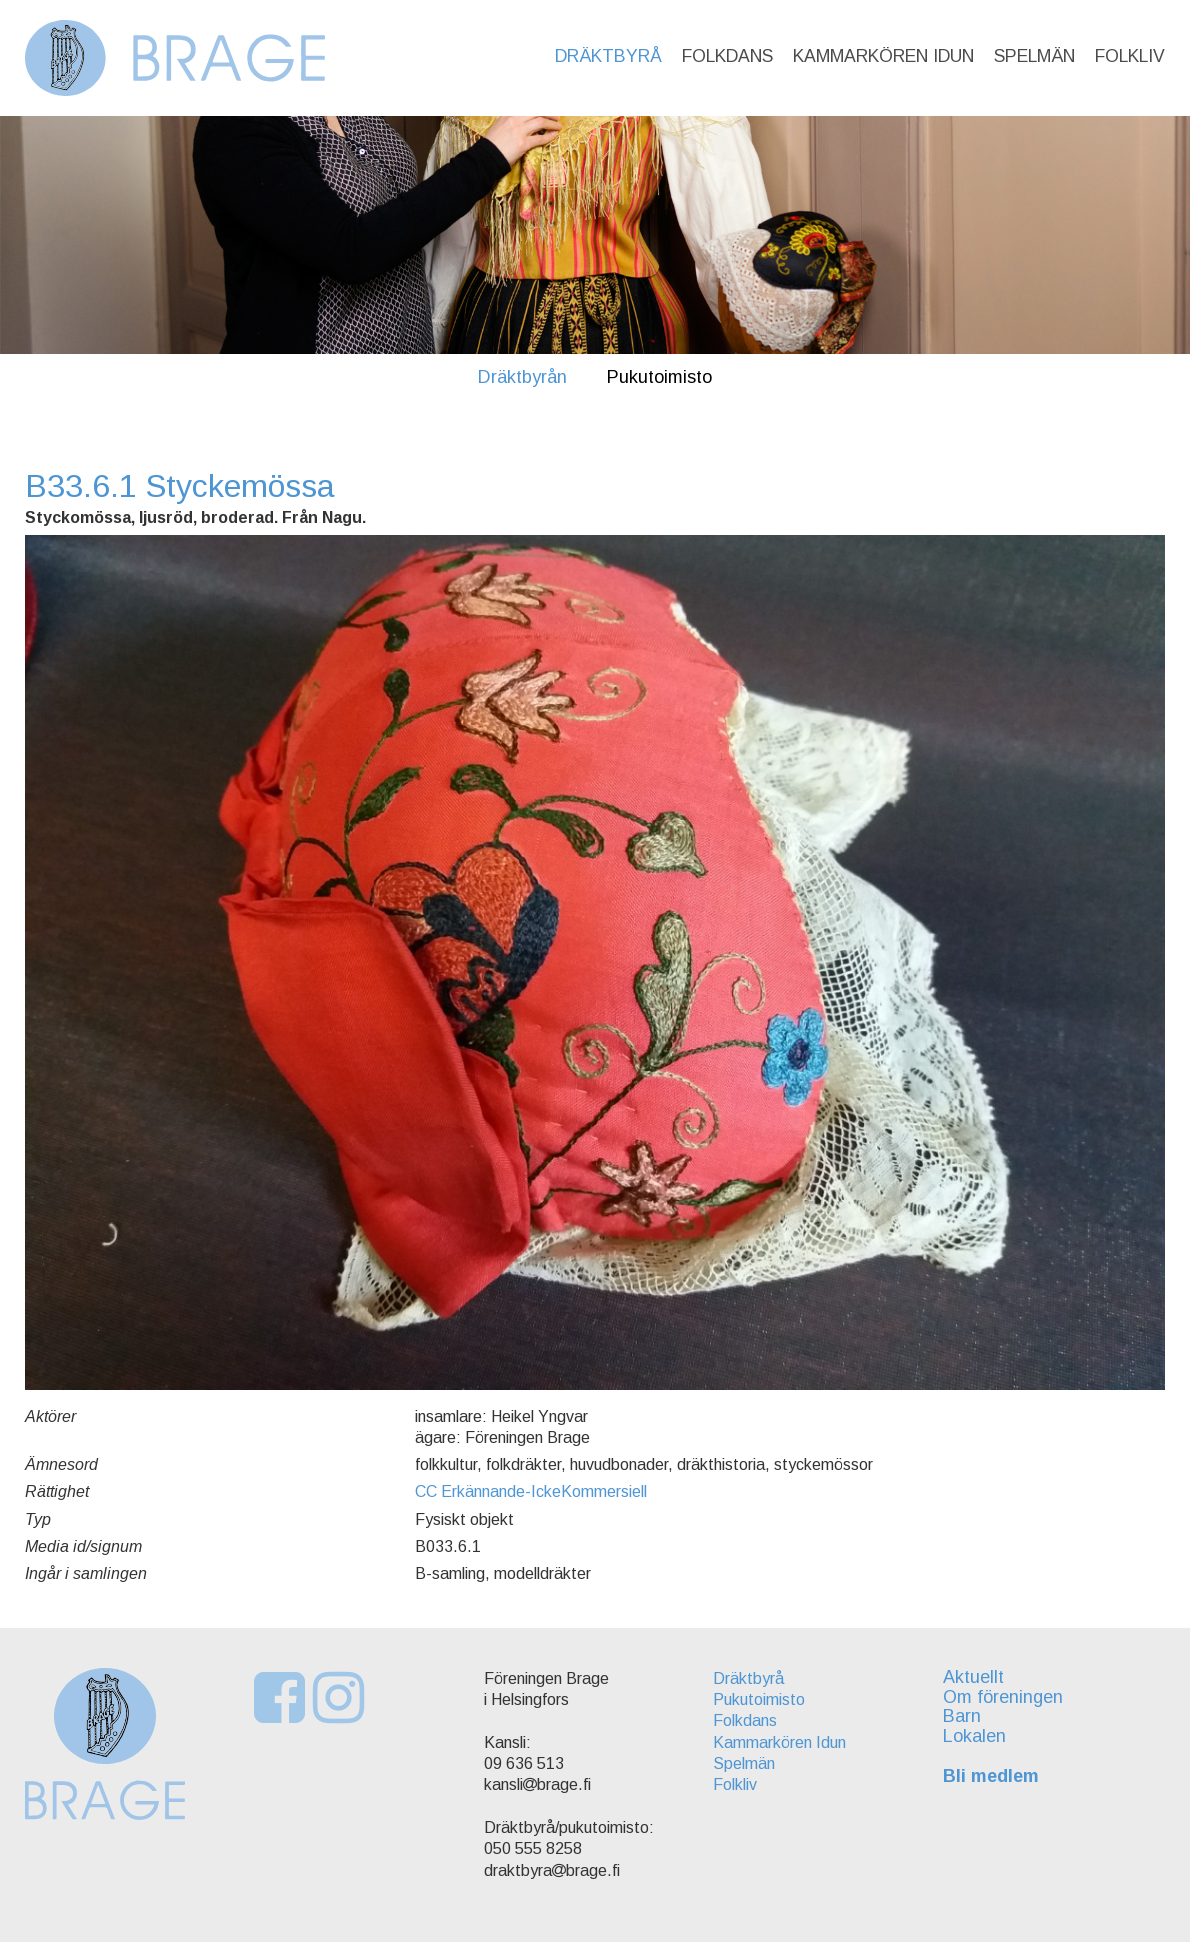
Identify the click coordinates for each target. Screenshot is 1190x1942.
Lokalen (974, 1736)
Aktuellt (973, 1677)
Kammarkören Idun (883, 56)
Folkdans (727, 56)
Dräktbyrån (522, 377)
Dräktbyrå (608, 56)
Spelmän (1034, 56)
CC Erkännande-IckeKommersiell (531, 1491)
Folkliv (1130, 56)
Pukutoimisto (659, 377)
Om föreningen (1003, 1697)
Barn (962, 1716)
